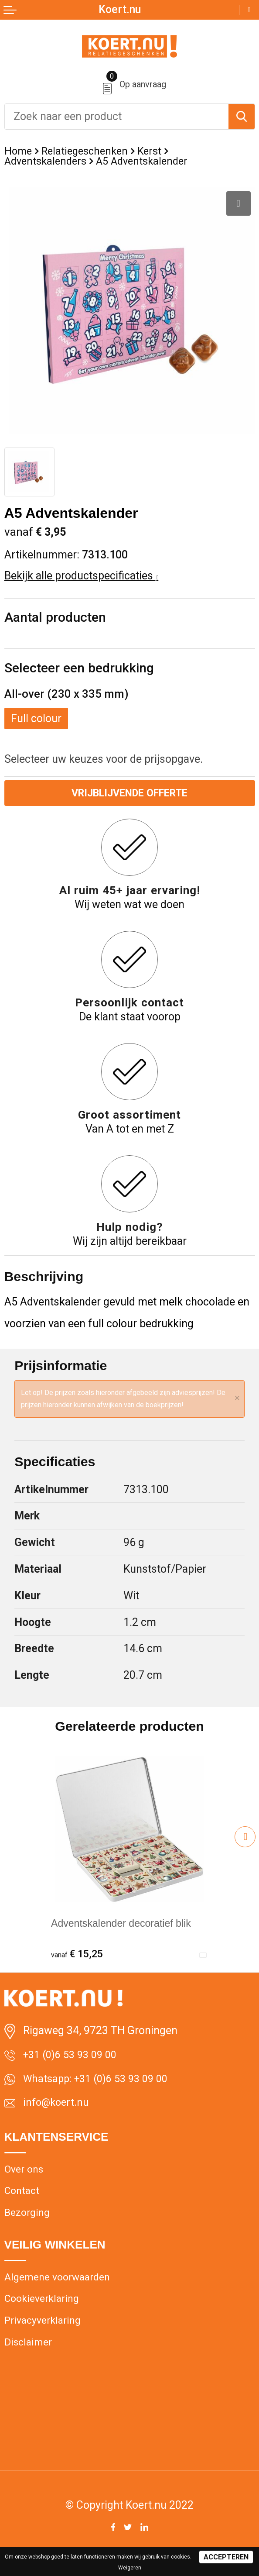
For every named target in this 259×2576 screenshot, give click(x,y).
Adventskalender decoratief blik (126, 1925)
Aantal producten (55, 618)
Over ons (25, 2176)
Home (18, 151)
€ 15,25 (79, 1955)
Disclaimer (29, 2356)
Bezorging (28, 2222)
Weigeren (129, 2568)
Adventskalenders (47, 161)
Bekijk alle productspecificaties (81, 576)
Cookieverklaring (44, 2310)
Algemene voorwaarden (61, 2288)
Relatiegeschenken (88, 151)
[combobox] (116, 116)
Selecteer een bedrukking (79, 669)
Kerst (156, 151)
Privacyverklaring (45, 2333)
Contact (22, 2199)
